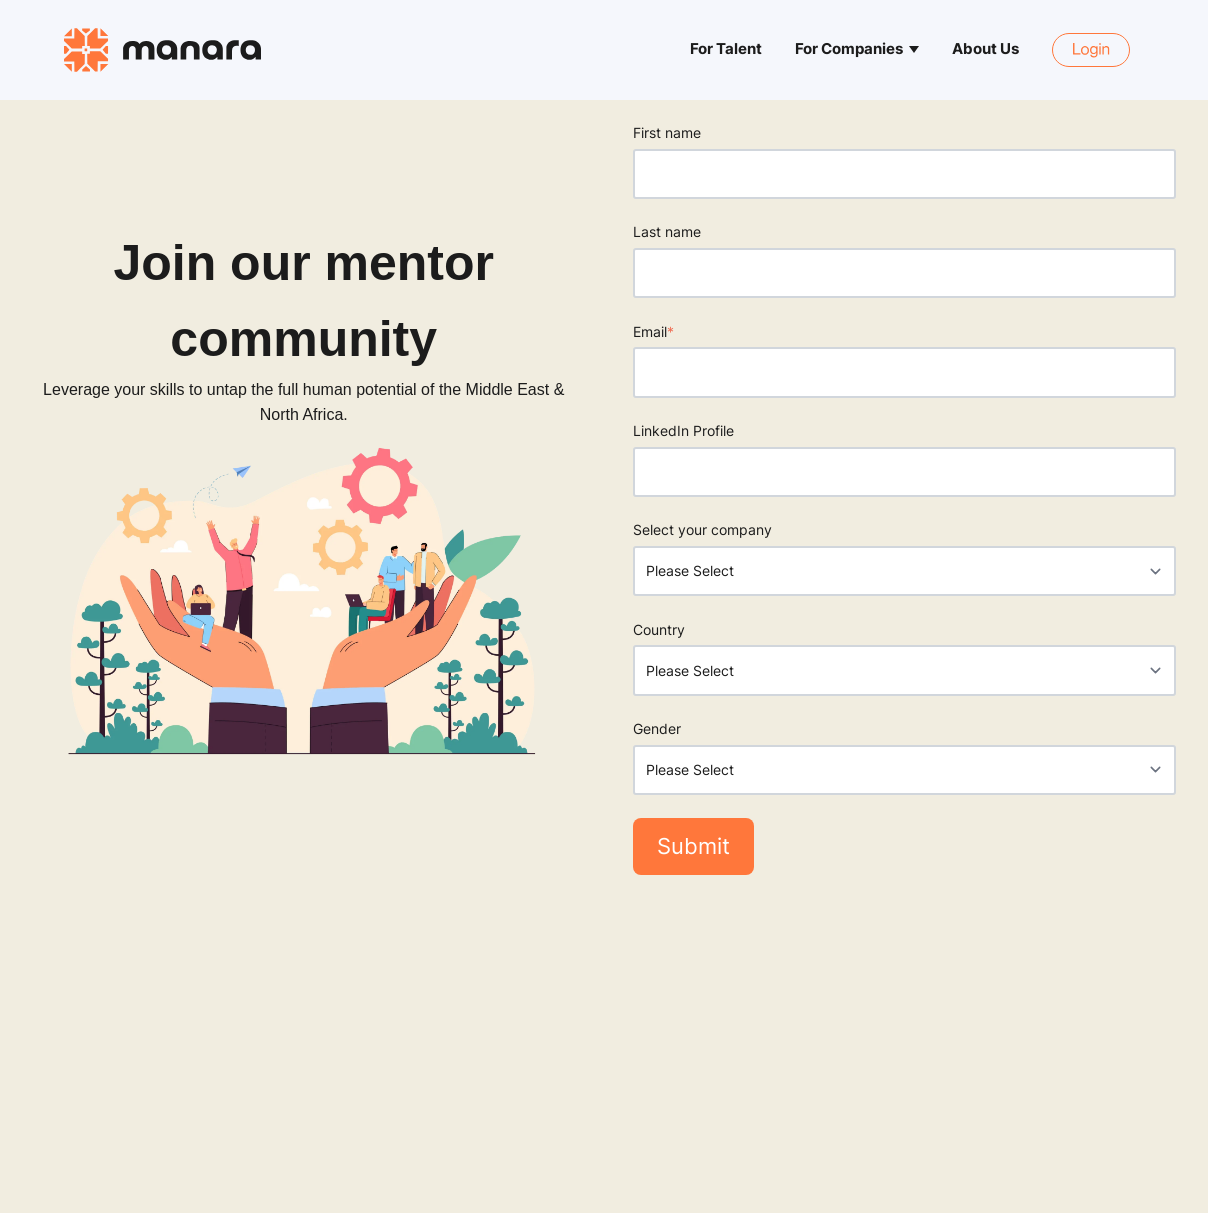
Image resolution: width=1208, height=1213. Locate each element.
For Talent (726, 49)
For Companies (849, 49)
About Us (985, 49)
